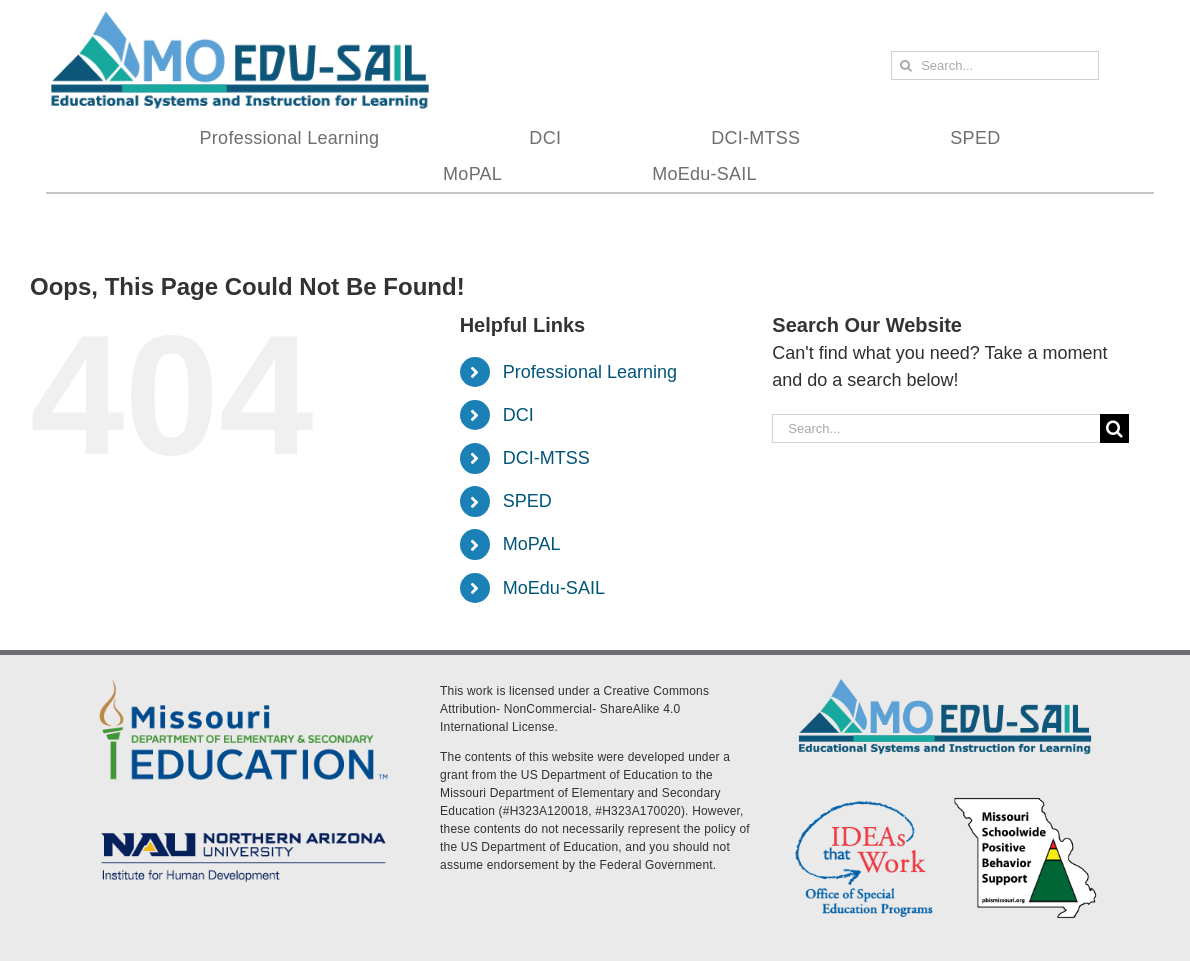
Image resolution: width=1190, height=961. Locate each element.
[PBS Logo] (1025, 802)
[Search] (905, 65)
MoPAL (532, 544)
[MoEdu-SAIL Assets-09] (243, 829)
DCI (518, 415)
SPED (527, 501)
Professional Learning (590, 372)
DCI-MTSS (546, 458)
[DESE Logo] (243, 679)
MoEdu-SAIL (554, 588)
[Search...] (994, 65)
